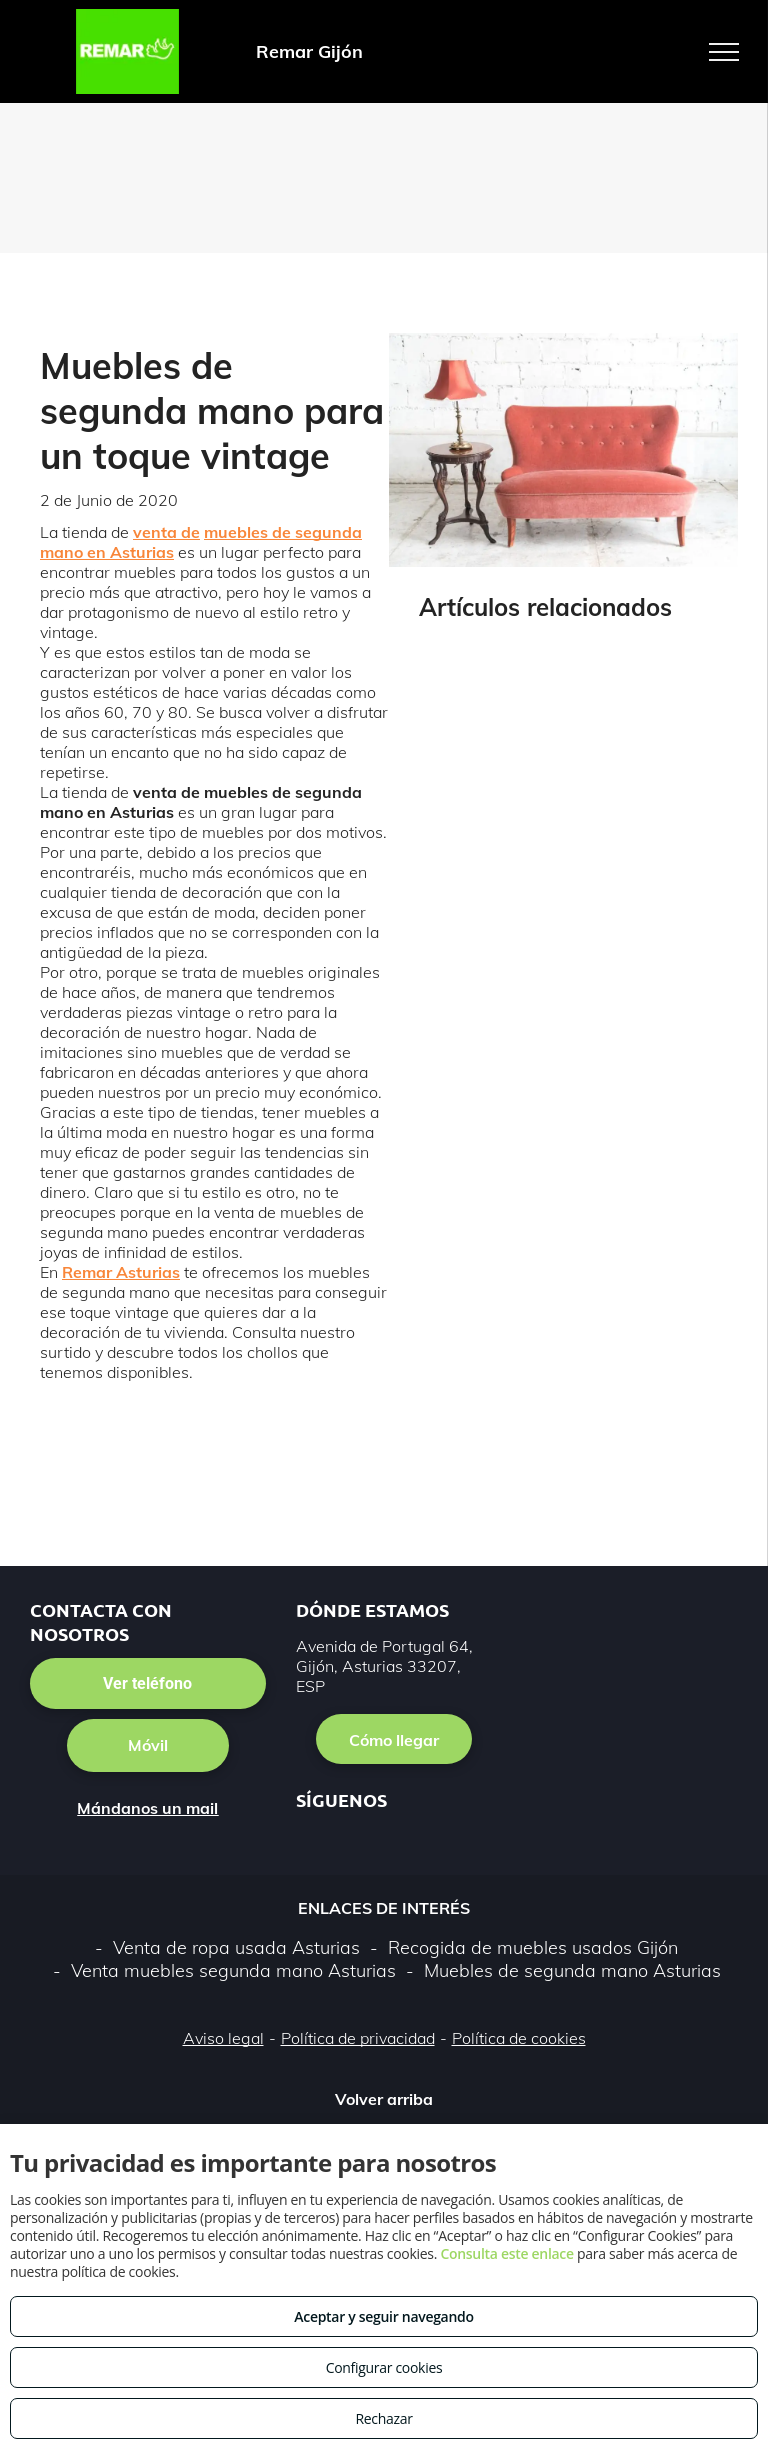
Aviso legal (223, 2038)
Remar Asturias (121, 1272)
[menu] (724, 52)
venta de (166, 532)
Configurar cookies (384, 2367)
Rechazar (383, 2418)
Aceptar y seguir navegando (383, 2316)
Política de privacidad (358, 2038)
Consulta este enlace (506, 2253)
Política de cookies (519, 2038)
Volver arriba (384, 2099)
